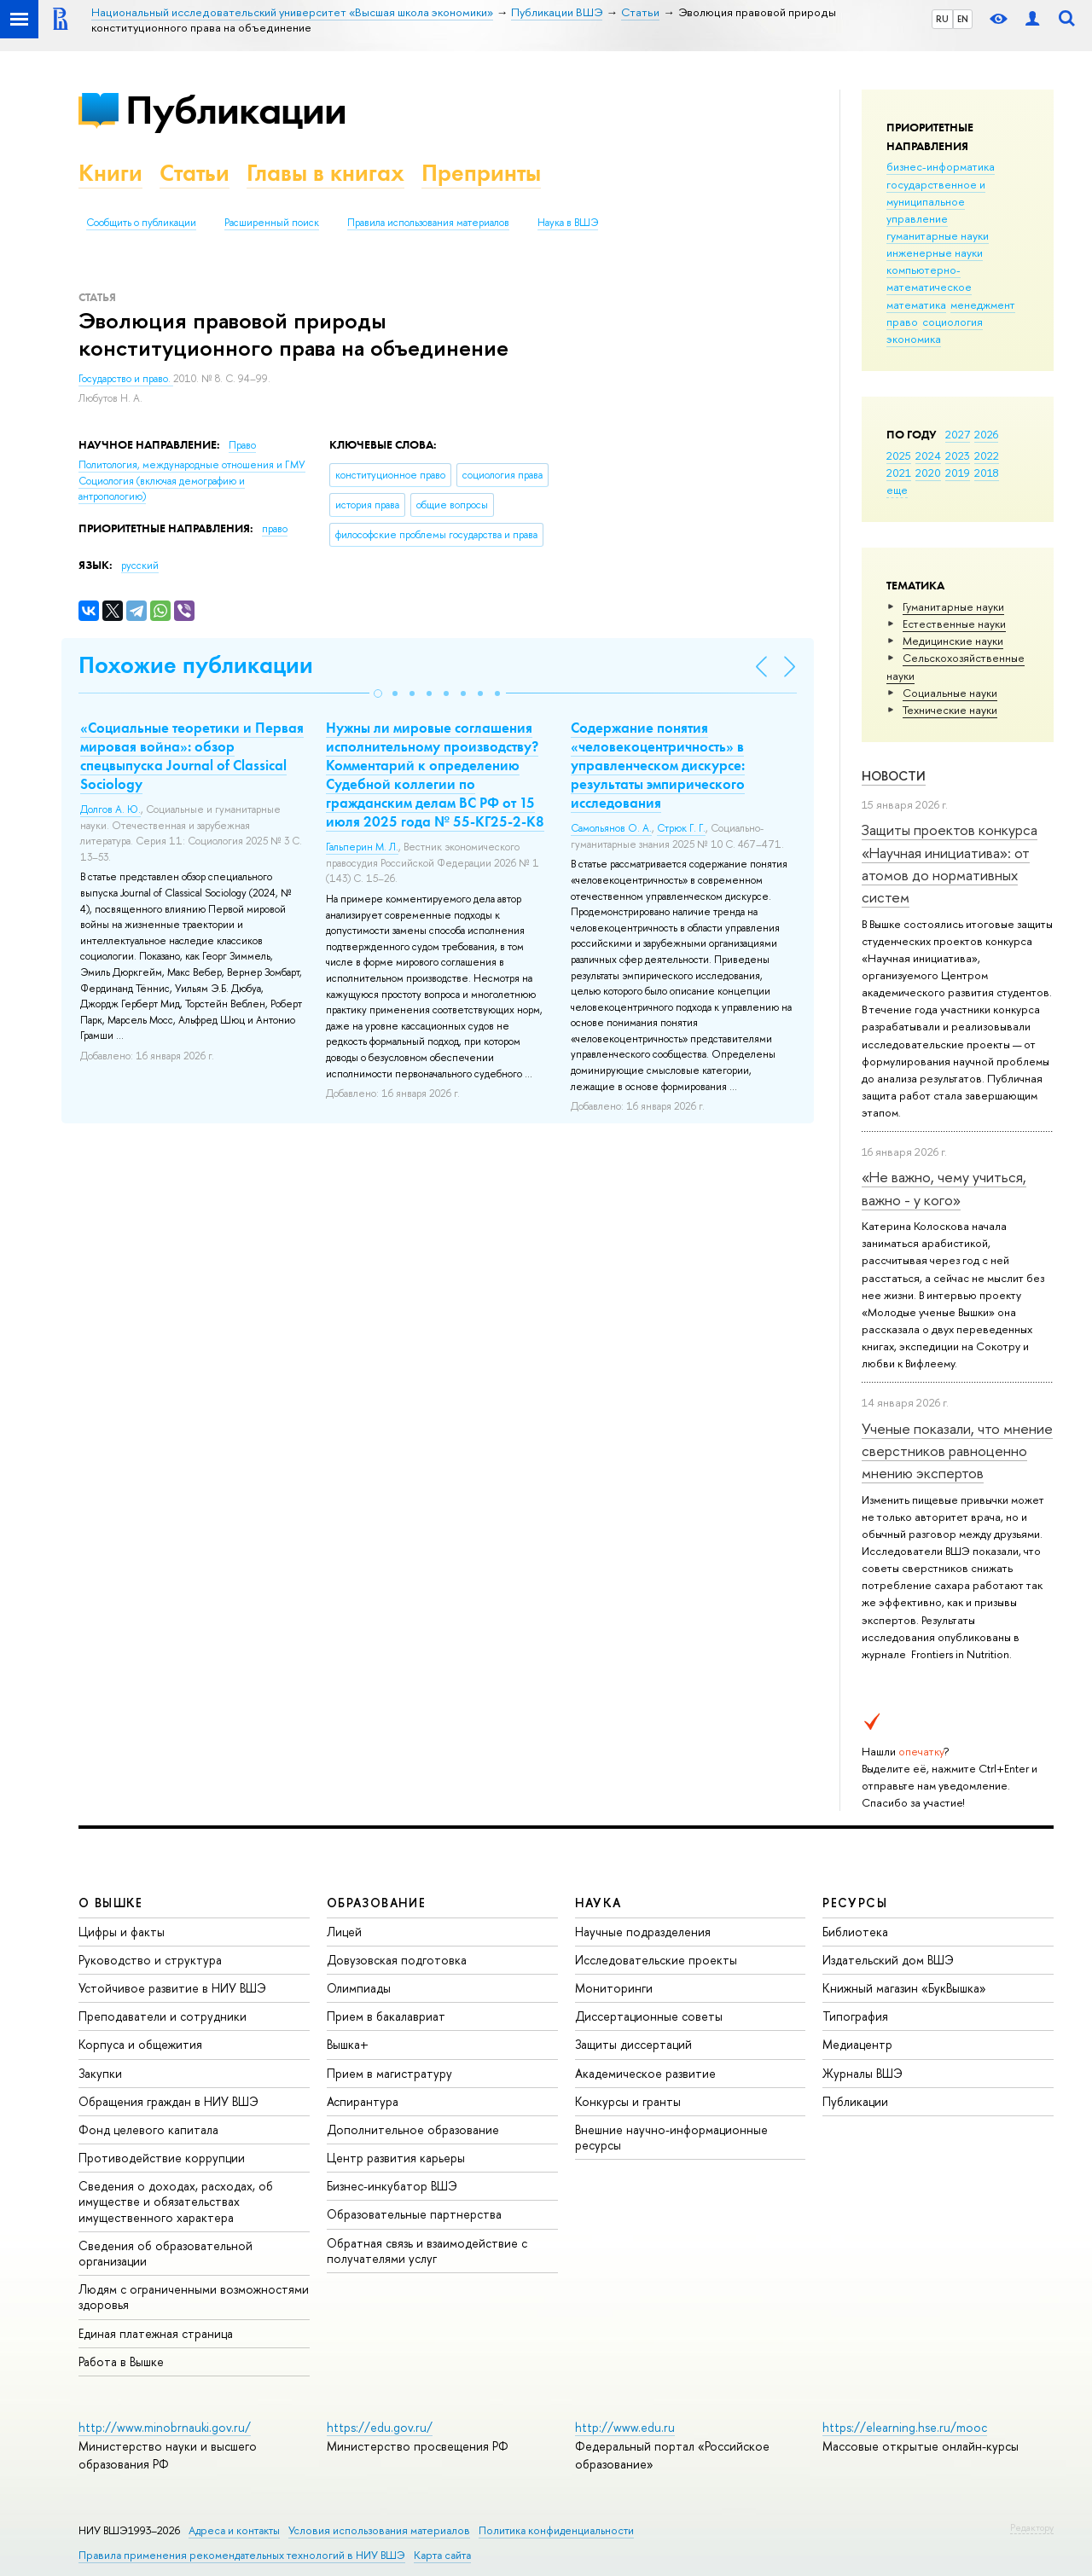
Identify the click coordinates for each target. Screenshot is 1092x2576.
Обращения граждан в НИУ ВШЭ (168, 2101)
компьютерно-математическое (929, 278)
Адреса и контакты (234, 2530)
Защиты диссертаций (633, 2044)
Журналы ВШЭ (862, 2073)
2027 (957, 434)
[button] (377, 693)
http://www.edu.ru (625, 2427)
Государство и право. (125, 379)
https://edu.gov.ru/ (380, 2427)
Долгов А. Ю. (110, 809)
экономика (913, 338)
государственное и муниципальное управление (935, 201)
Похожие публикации (195, 665)
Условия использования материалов (379, 2530)
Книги (110, 173)
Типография (855, 2016)
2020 (928, 472)
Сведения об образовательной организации (165, 2253)
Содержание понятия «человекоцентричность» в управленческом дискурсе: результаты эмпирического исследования (658, 765)
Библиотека (855, 1931)
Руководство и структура (150, 1960)
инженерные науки (934, 252)
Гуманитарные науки (953, 606)
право (902, 321)
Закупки (100, 2073)
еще (897, 489)
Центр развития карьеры (396, 2158)
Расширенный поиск (271, 222)
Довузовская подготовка (397, 1960)
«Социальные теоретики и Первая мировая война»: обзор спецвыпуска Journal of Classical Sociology (192, 755)
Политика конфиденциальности (556, 2530)
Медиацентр (857, 2044)
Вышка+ (348, 2044)
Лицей (344, 1931)
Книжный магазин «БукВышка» (904, 1988)
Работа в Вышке (121, 2361)
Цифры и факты (121, 1931)
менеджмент (982, 304)
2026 (986, 434)
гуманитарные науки (937, 235)
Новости (894, 776)
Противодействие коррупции (161, 2158)
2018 (986, 472)
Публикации (235, 110)
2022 (986, 455)
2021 (898, 472)
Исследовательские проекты (656, 1960)
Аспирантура (362, 2101)
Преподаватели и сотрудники (162, 2016)
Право (242, 445)
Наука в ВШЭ (567, 222)
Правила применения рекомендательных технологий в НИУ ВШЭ (241, 2555)
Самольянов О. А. (611, 828)
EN (962, 19)
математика (916, 304)
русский (140, 565)
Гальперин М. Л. (362, 847)
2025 (898, 455)
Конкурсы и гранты (628, 2101)
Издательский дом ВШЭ (888, 1960)
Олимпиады (359, 1988)
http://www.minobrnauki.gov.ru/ (164, 2427)
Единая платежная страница (155, 2333)
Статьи (194, 173)
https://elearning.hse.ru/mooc (904, 2427)
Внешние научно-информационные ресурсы (671, 2137)
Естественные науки (954, 623)
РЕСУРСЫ (854, 1902)
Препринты (481, 173)
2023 (957, 455)
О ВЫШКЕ (110, 1902)
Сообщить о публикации (141, 222)
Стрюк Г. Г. (681, 828)
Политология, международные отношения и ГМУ (191, 465)
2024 (928, 455)
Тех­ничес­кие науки (950, 709)
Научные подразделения (643, 1931)
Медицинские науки (953, 640)
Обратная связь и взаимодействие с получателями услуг (427, 2250)
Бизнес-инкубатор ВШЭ (392, 2186)
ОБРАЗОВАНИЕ (376, 1902)
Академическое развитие (645, 2073)
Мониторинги (614, 1988)
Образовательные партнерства (414, 2214)
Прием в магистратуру (389, 2073)
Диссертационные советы (649, 2016)
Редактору (1032, 2527)
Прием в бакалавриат (386, 2016)
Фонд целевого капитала (148, 2129)
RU (942, 19)
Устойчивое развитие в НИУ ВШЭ (172, 1988)
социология (952, 321)
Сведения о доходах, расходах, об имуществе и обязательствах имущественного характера (175, 2201)
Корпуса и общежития (140, 2044)
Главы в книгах (325, 173)
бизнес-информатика (940, 166)
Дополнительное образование (413, 2129)
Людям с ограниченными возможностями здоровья (193, 2296)
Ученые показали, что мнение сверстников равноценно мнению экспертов (957, 1451)
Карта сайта (442, 2555)
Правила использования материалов (428, 222)
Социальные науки (950, 692)
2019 (957, 472)
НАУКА (598, 1902)
